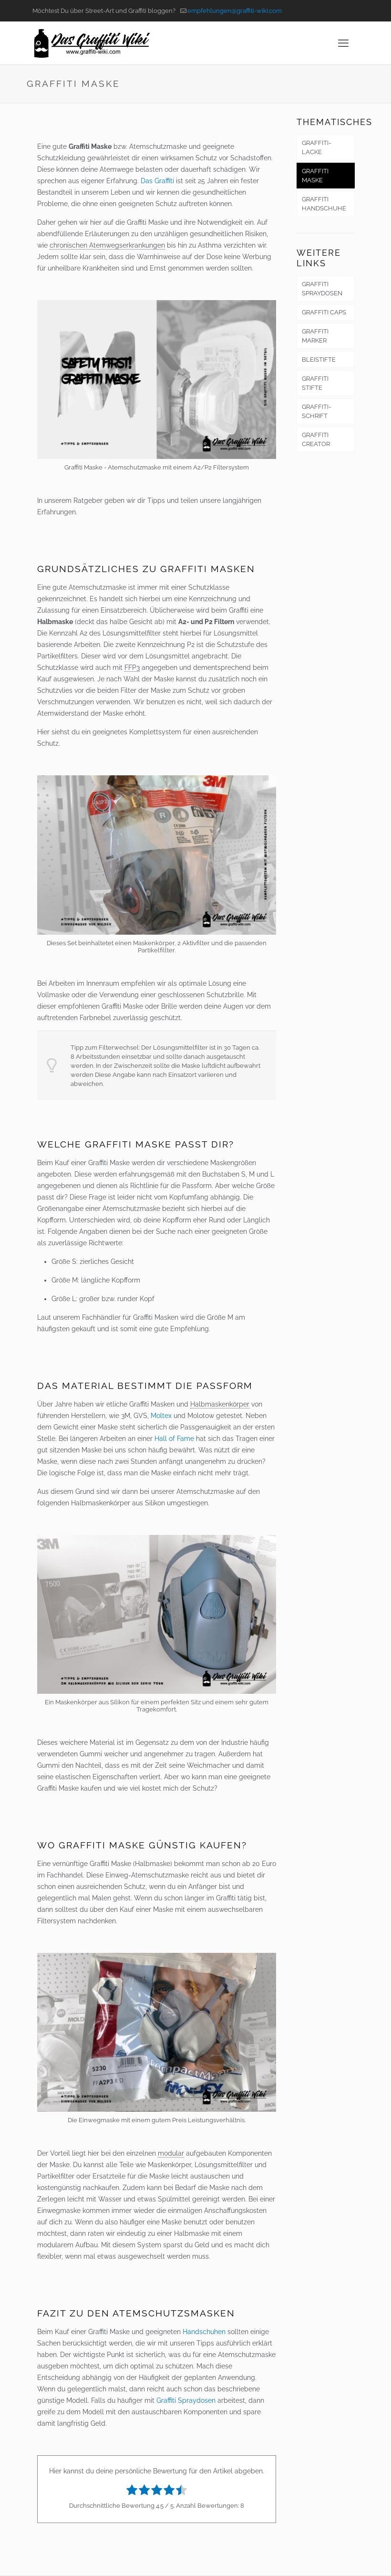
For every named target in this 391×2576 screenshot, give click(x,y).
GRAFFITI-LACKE (316, 147)
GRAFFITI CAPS (324, 312)
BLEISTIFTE (319, 359)
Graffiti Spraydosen (186, 2400)
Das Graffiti (157, 181)
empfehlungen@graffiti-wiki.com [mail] (234, 10)
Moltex (161, 1415)
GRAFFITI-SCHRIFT (316, 411)
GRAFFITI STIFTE (315, 383)
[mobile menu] (343, 43)
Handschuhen (204, 2332)
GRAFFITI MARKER (315, 336)
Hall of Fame (174, 1438)
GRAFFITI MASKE (315, 175)
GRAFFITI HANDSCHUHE (324, 204)
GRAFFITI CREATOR (316, 439)
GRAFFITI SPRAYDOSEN (322, 289)
